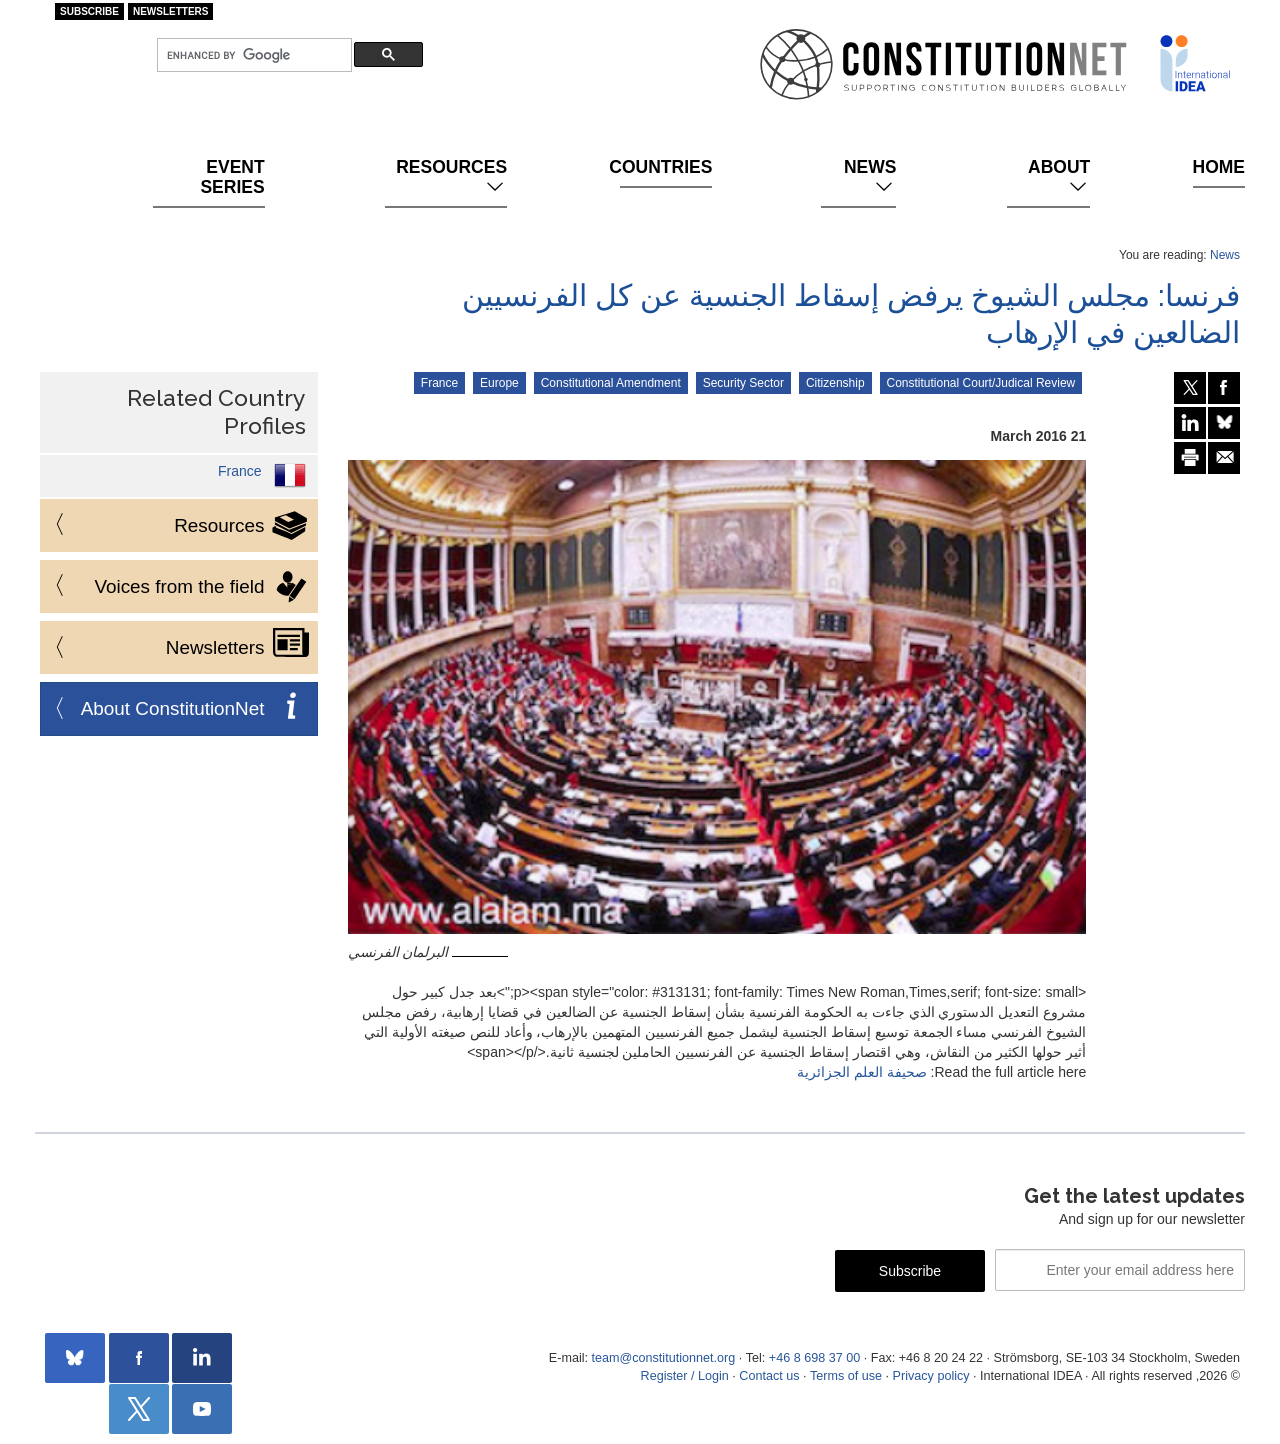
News (870, 177)
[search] (252, 55)
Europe (499, 383)
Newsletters (171, 11)
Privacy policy (931, 1376)
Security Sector (743, 383)
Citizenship (835, 383)
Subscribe (89, 11)
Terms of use (846, 1376)
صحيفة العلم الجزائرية (862, 1072)
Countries (666, 167)
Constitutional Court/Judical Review (981, 383)
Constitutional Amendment (611, 383)
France (439, 383)
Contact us (769, 1376)
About (1059, 177)
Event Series (232, 177)
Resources (451, 177)
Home (1219, 167)
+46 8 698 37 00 (814, 1358)
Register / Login (685, 1376)
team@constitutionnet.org (663, 1358)
